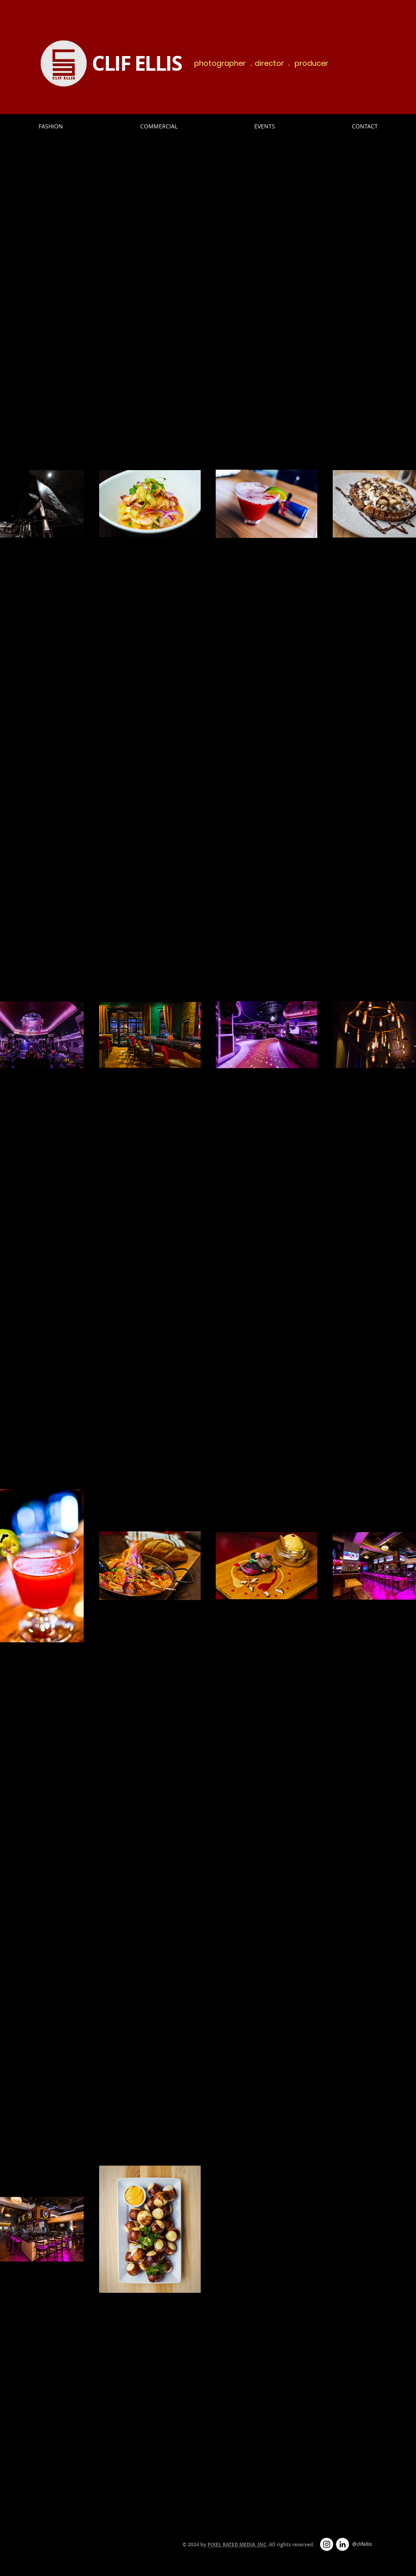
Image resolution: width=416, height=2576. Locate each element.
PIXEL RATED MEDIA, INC (237, 2544)
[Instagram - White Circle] (326, 2544)
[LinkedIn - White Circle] (342, 2544)
